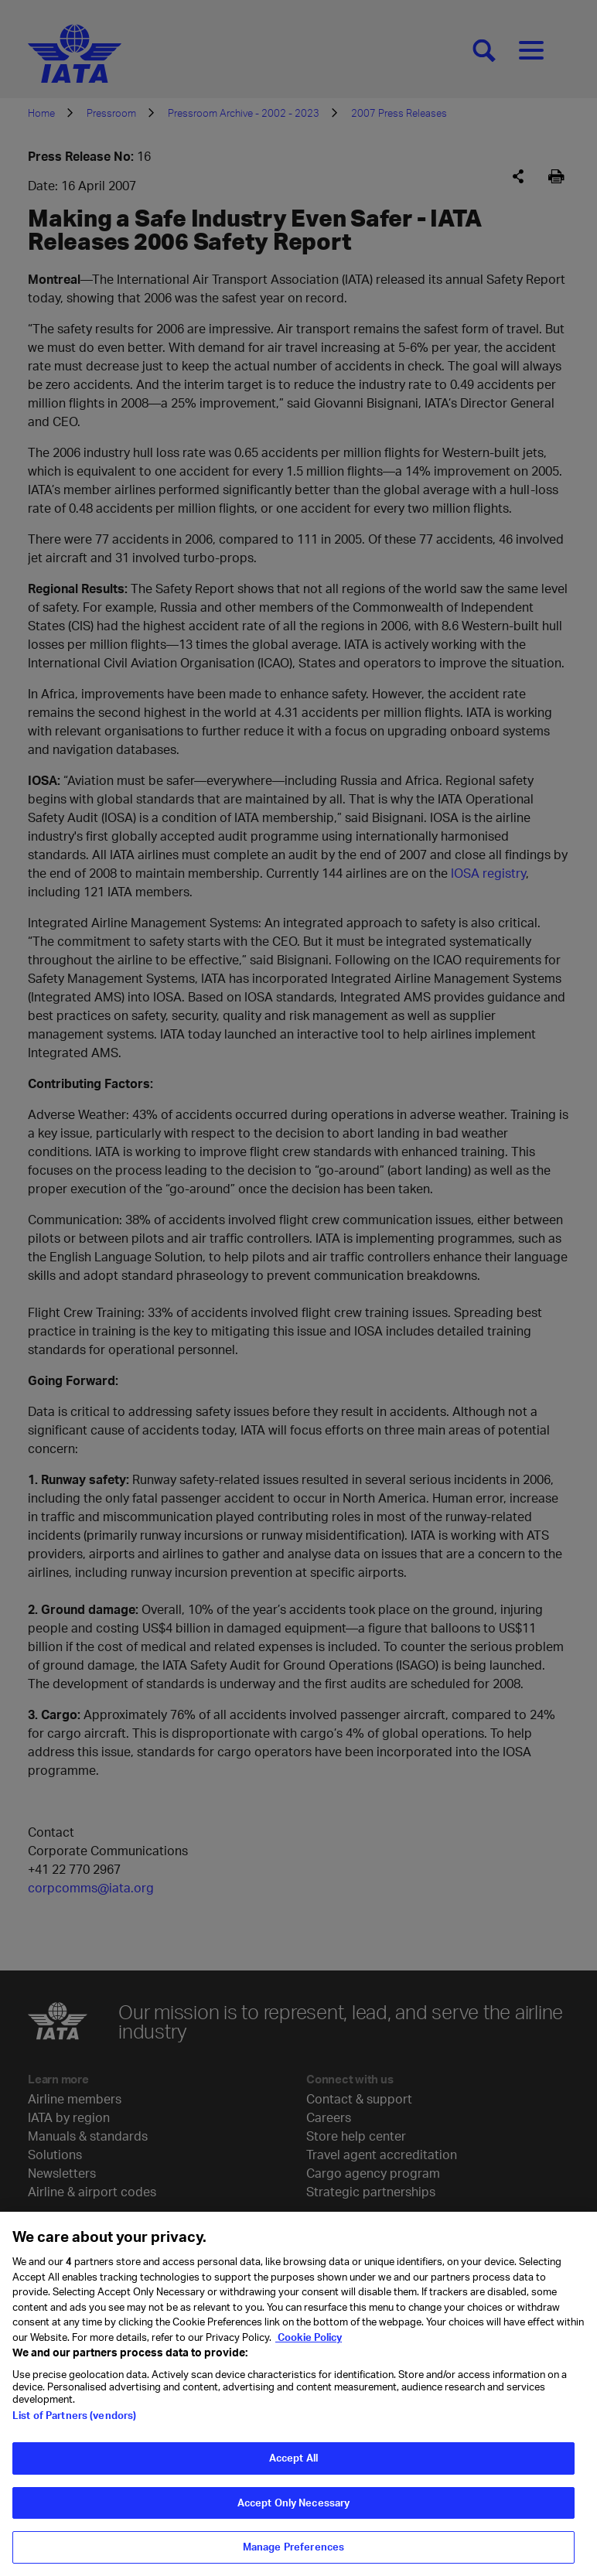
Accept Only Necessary (293, 2519)
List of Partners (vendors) (74, 2431)
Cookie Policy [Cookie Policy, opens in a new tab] (308, 2353)
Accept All (293, 2474)
